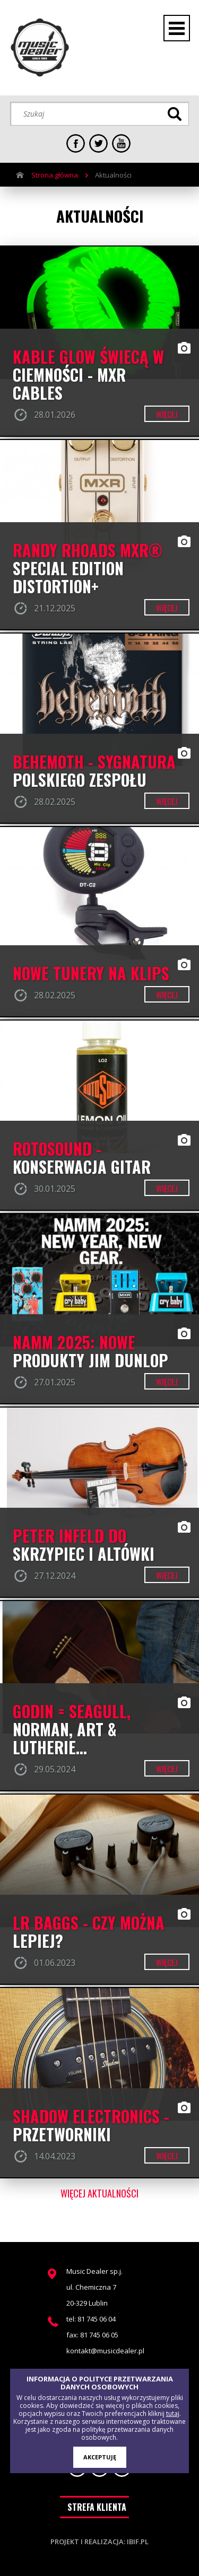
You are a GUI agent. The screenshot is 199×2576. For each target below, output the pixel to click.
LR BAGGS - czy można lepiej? (89, 1932)
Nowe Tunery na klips (91, 973)
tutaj (172, 2413)
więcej (167, 414)
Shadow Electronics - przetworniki (91, 2125)
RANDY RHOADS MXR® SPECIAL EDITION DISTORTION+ (87, 568)
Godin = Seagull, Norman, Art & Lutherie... (72, 1729)
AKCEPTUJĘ (99, 2457)
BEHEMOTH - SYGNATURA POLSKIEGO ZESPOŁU (94, 771)
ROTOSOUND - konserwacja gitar (82, 1158)
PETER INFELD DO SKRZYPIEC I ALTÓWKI (83, 1545)
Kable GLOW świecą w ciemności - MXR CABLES (88, 375)
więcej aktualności (99, 2193)
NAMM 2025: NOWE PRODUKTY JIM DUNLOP (90, 1351)
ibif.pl (138, 2541)
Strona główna (54, 175)
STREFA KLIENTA (96, 2507)
